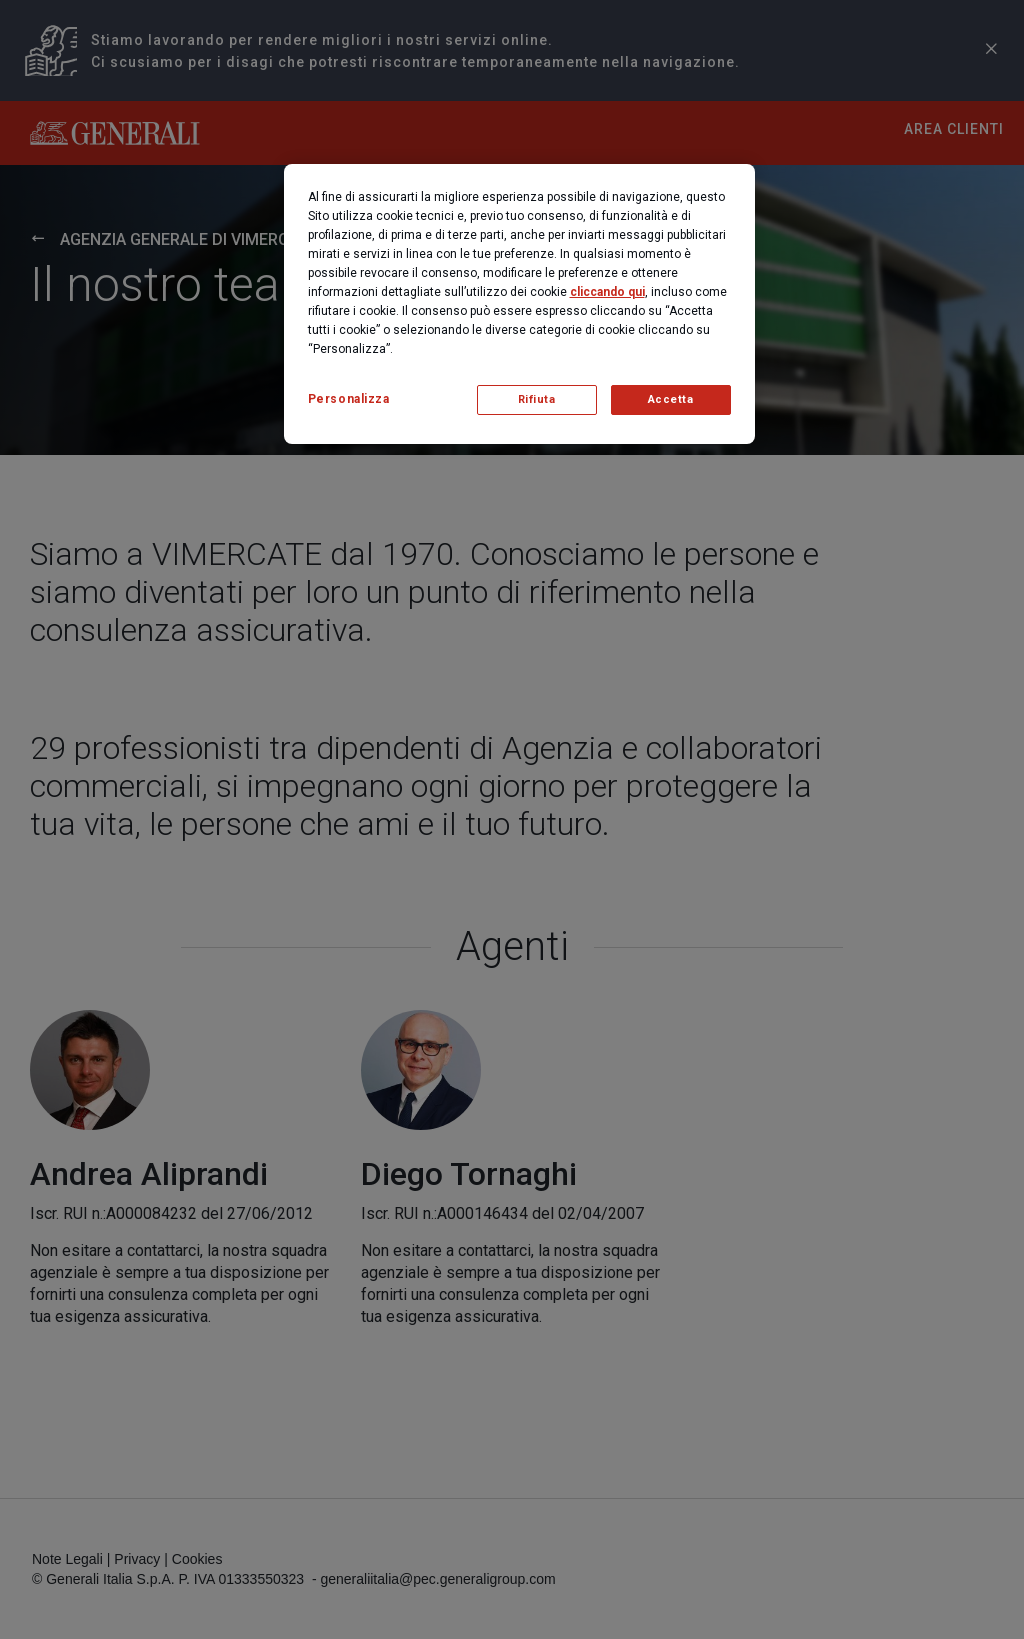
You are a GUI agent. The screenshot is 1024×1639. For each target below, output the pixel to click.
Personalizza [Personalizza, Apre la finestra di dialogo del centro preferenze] (349, 399)
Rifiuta (537, 399)
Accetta (671, 399)
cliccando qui (607, 292)
